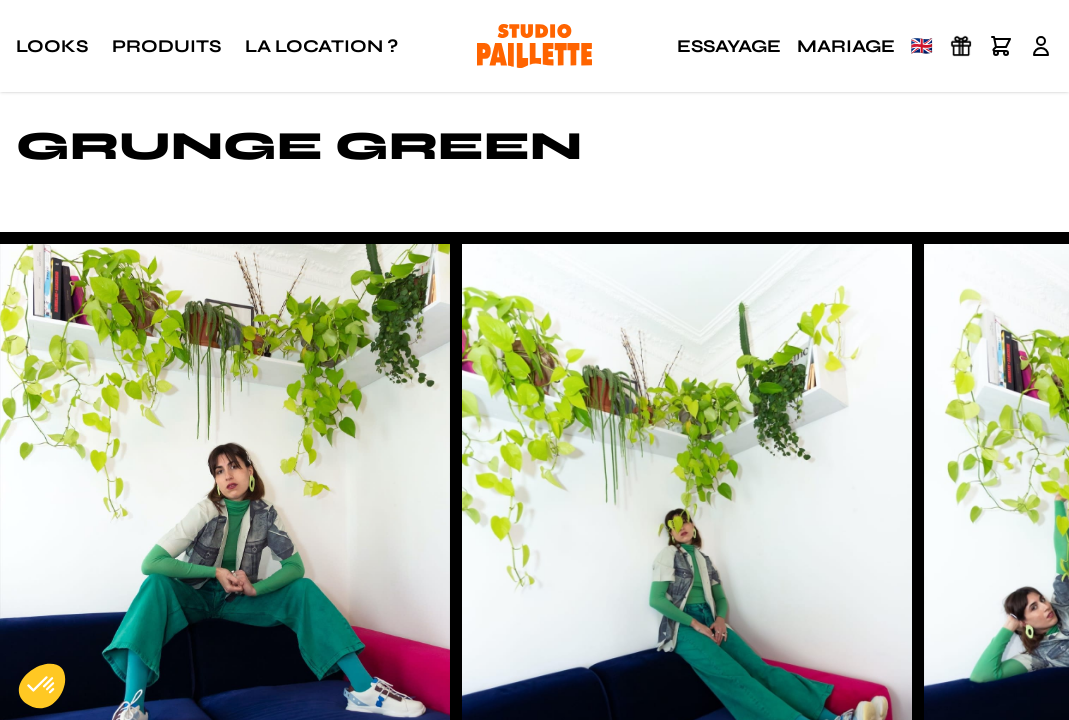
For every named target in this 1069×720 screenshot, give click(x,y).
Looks (52, 46)
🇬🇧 (922, 46)
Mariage (846, 46)
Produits (166, 46)
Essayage (729, 46)
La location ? (321, 46)
